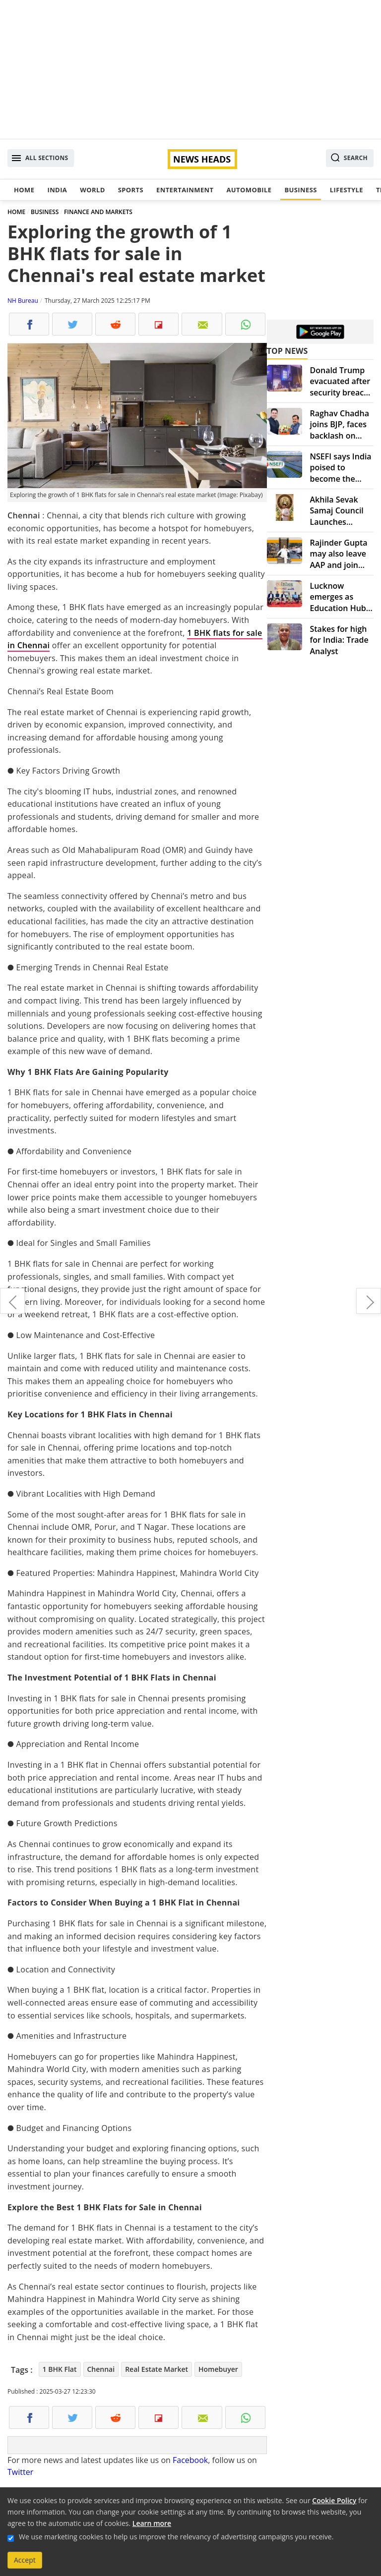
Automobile (248, 189)
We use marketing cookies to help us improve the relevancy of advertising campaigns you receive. (176, 2536)
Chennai (101, 2369)
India (57, 189)
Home (24, 189)
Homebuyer (218, 2369)
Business (300, 189)
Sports (130, 189)
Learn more (151, 2523)
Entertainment (184, 189)
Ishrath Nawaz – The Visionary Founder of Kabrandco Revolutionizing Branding (368, 1301)
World (92, 189)
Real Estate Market (156, 2369)
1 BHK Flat (60, 2369)
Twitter (20, 2471)
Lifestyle (346, 189)
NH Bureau (22, 300)
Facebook (190, 2460)
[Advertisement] (190, 69)
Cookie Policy (334, 2500)
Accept (25, 2560)
